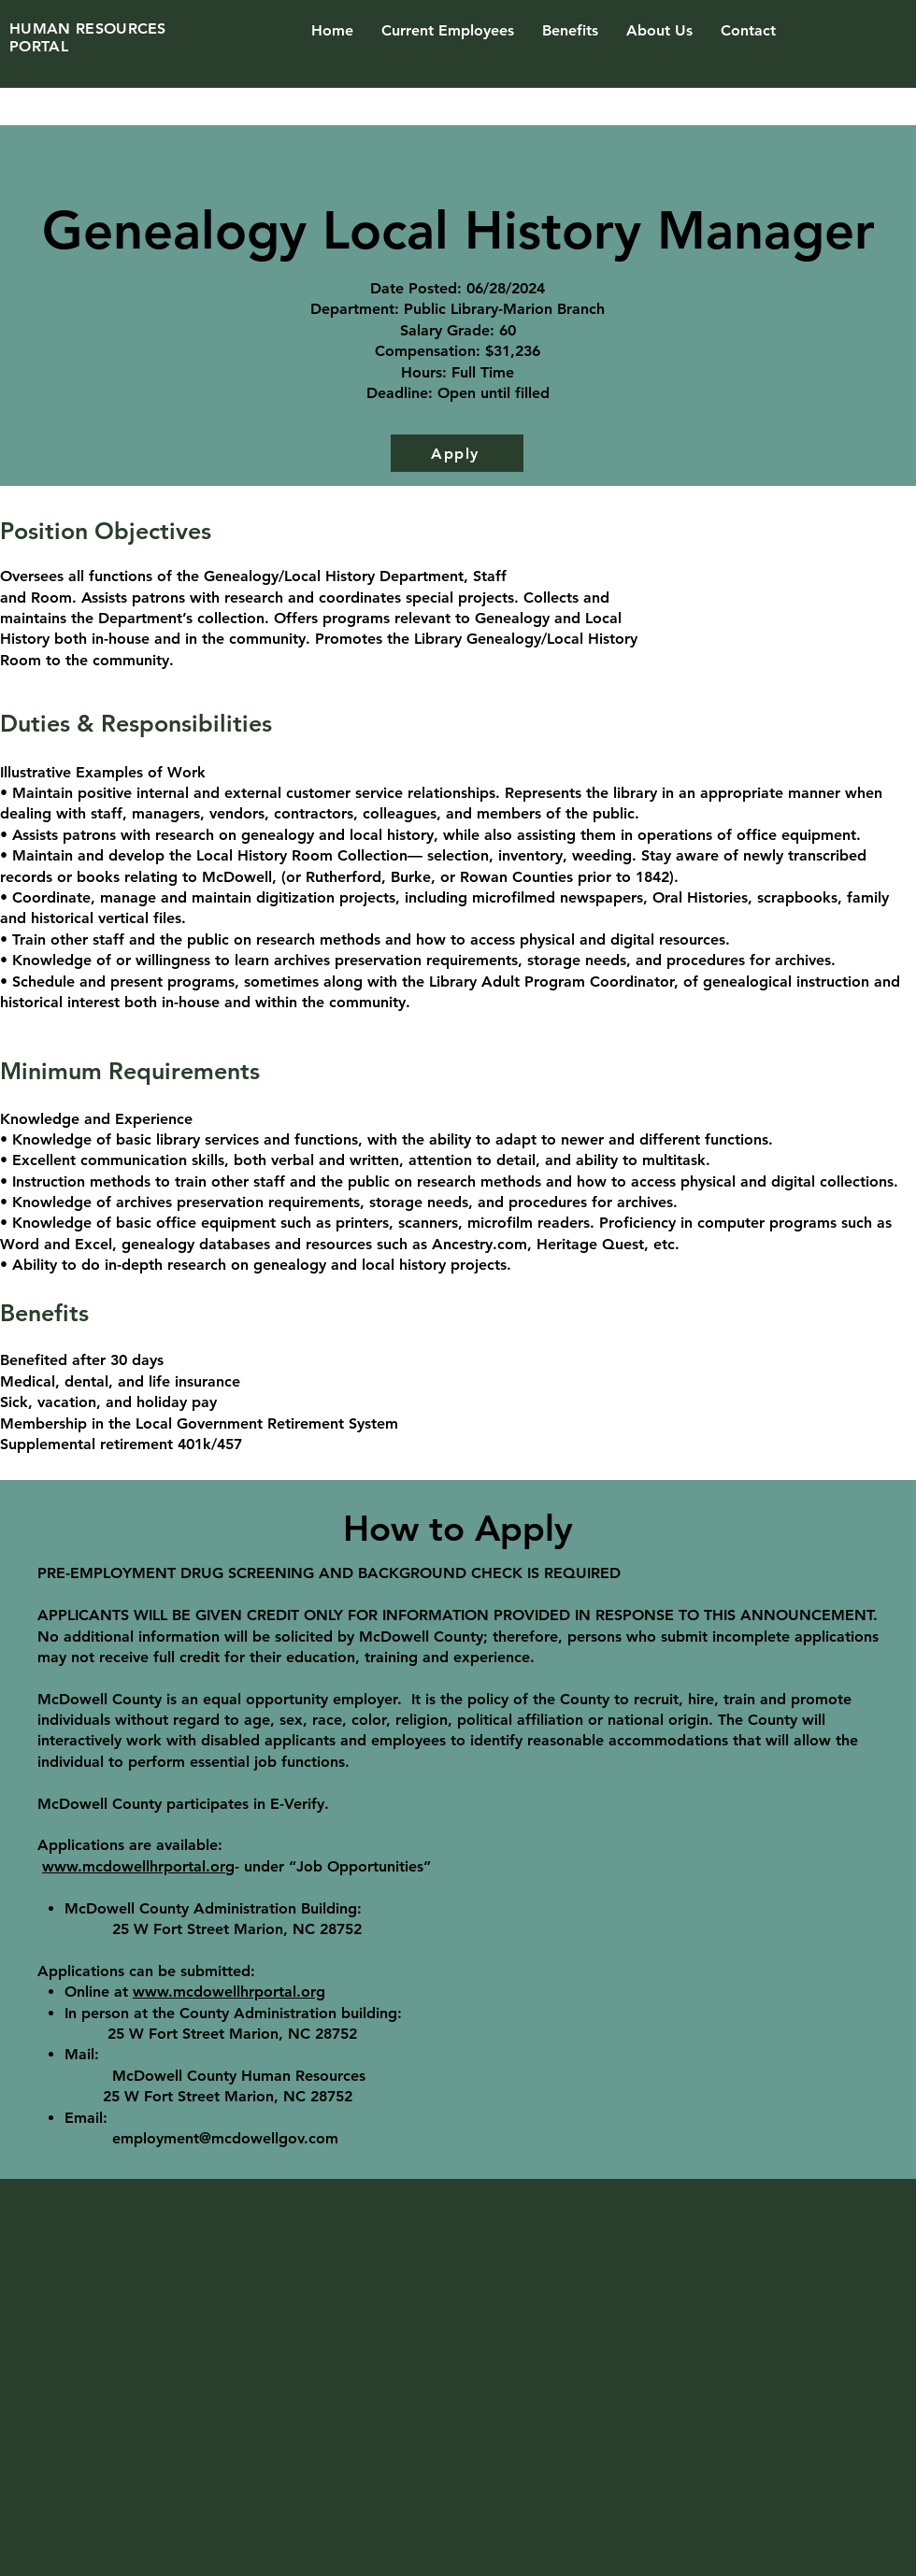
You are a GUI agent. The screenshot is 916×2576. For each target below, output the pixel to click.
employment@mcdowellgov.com (225, 2138)
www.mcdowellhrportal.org (138, 1866)
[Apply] (457, 453)
